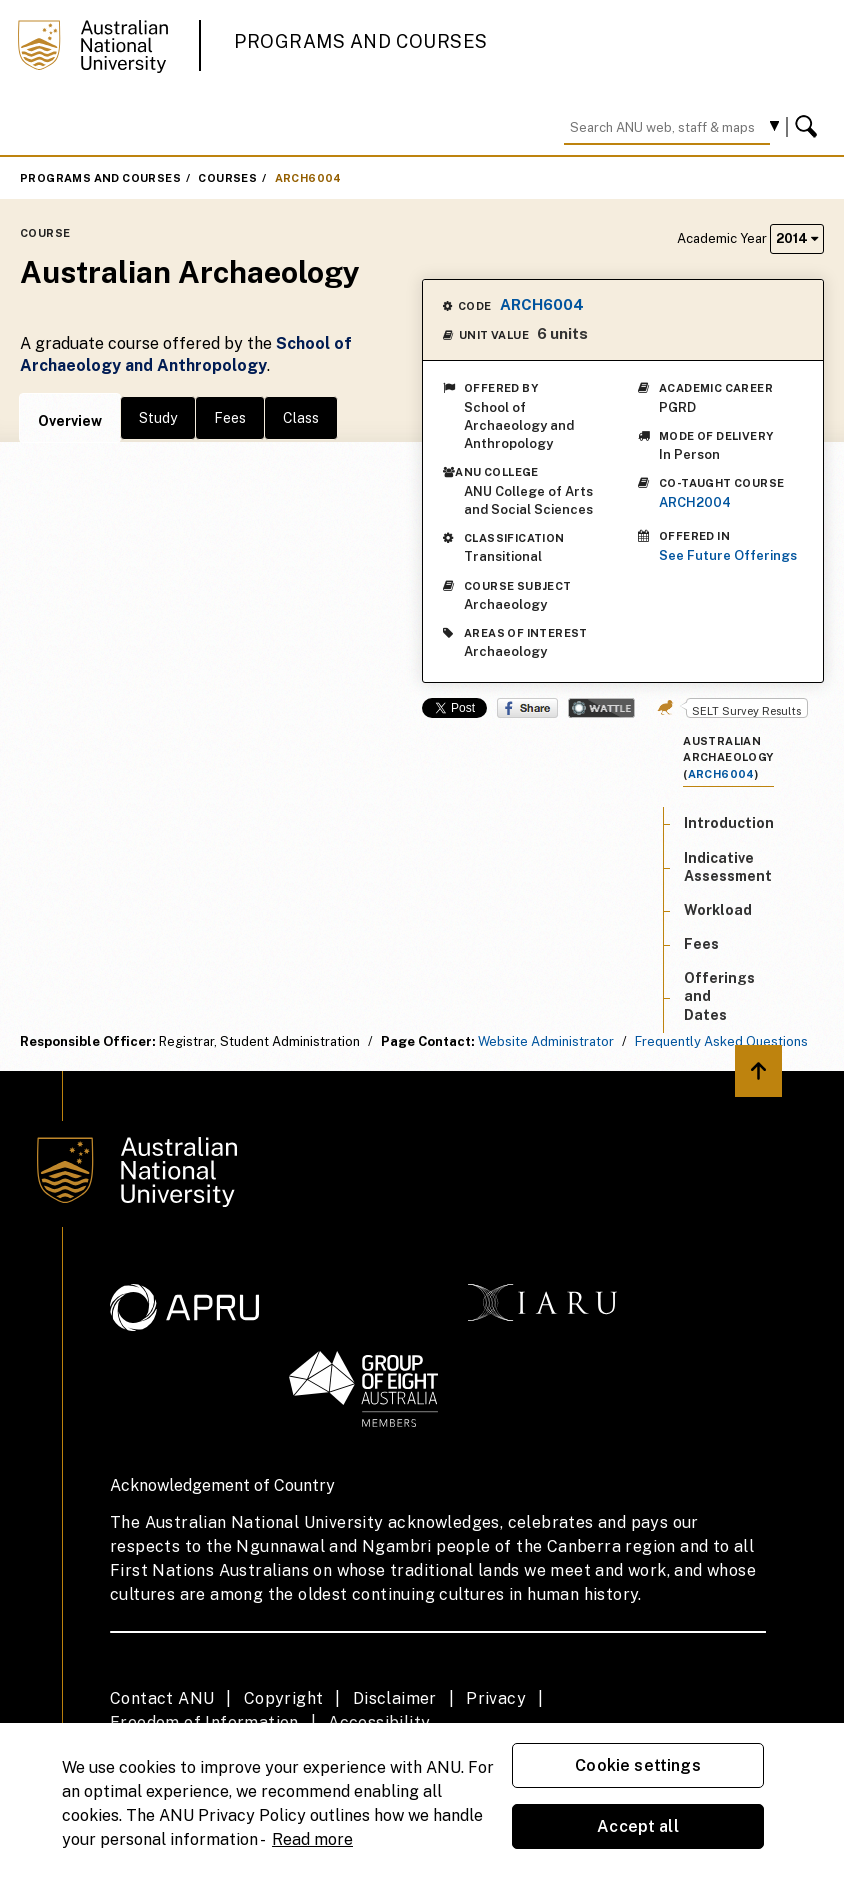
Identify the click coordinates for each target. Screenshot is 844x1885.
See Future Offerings (728, 555)
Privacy (496, 1698)
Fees (230, 418)
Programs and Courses (361, 41)
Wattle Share (601, 708)
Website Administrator (546, 1041)
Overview (70, 421)
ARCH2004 (695, 502)
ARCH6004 (308, 178)
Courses (227, 178)
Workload (718, 910)
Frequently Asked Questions (721, 1041)
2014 (797, 238)
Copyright (284, 1698)
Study (158, 418)
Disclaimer (395, 1698)
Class (301, 418)
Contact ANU (162, 1698)
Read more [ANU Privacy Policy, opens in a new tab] (312, 1839)
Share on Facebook (527, 708)
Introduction (729, 823)
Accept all (638, 1826)
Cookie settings (637, 1765)
